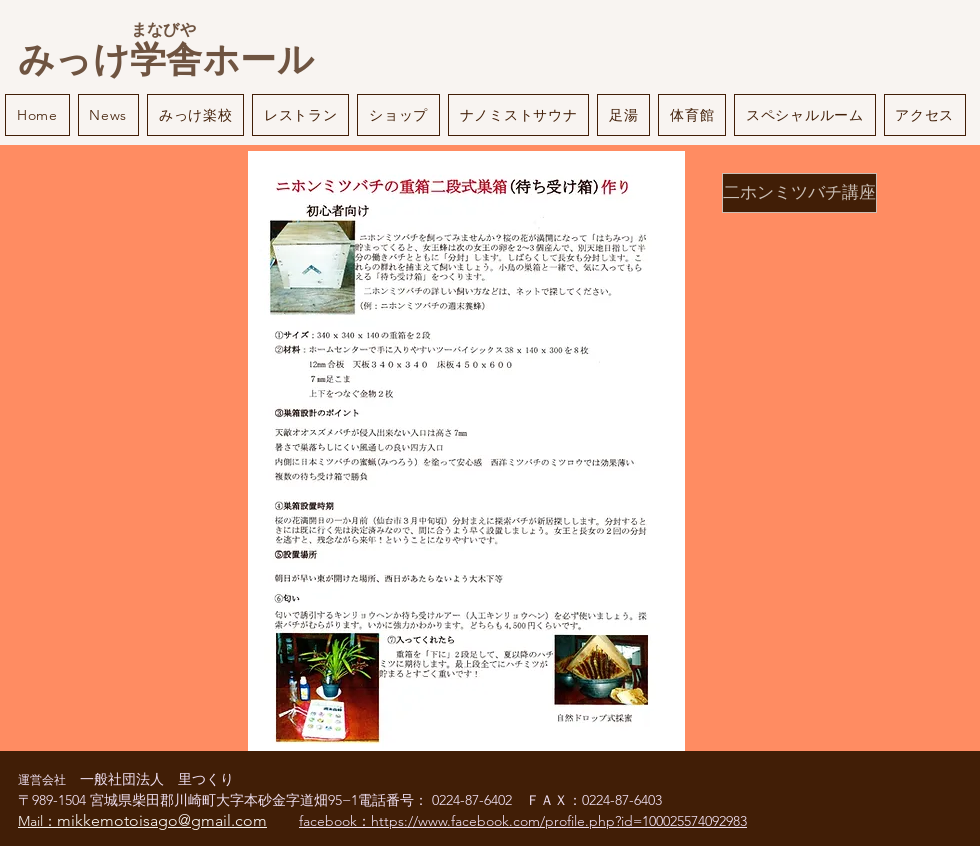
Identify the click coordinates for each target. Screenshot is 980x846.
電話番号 (386, 800)
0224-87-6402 (479, 800)
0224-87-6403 (622, 800)
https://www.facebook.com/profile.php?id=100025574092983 (559, 821)
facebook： (335, 821)
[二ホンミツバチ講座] (799, 193)
